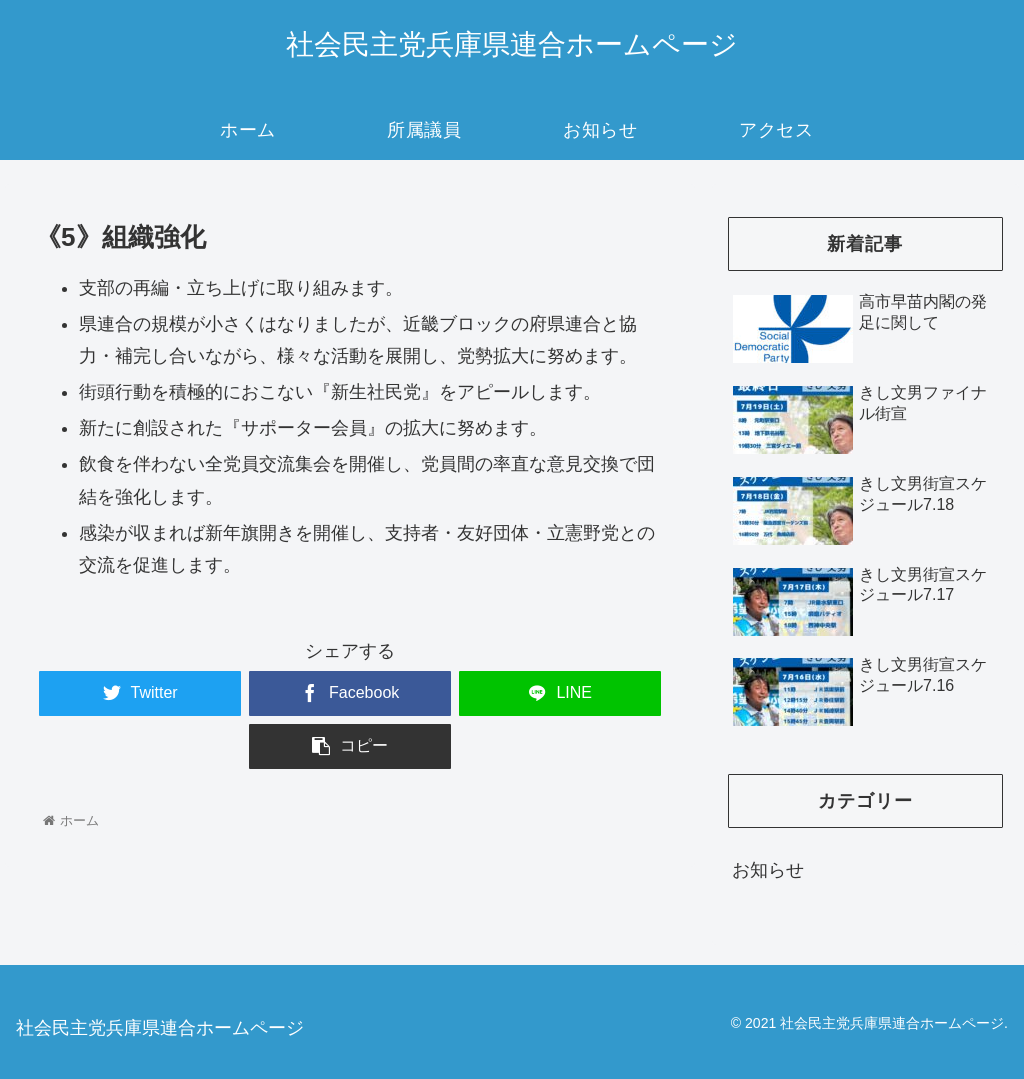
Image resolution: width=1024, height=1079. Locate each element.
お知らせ (768, 870)
